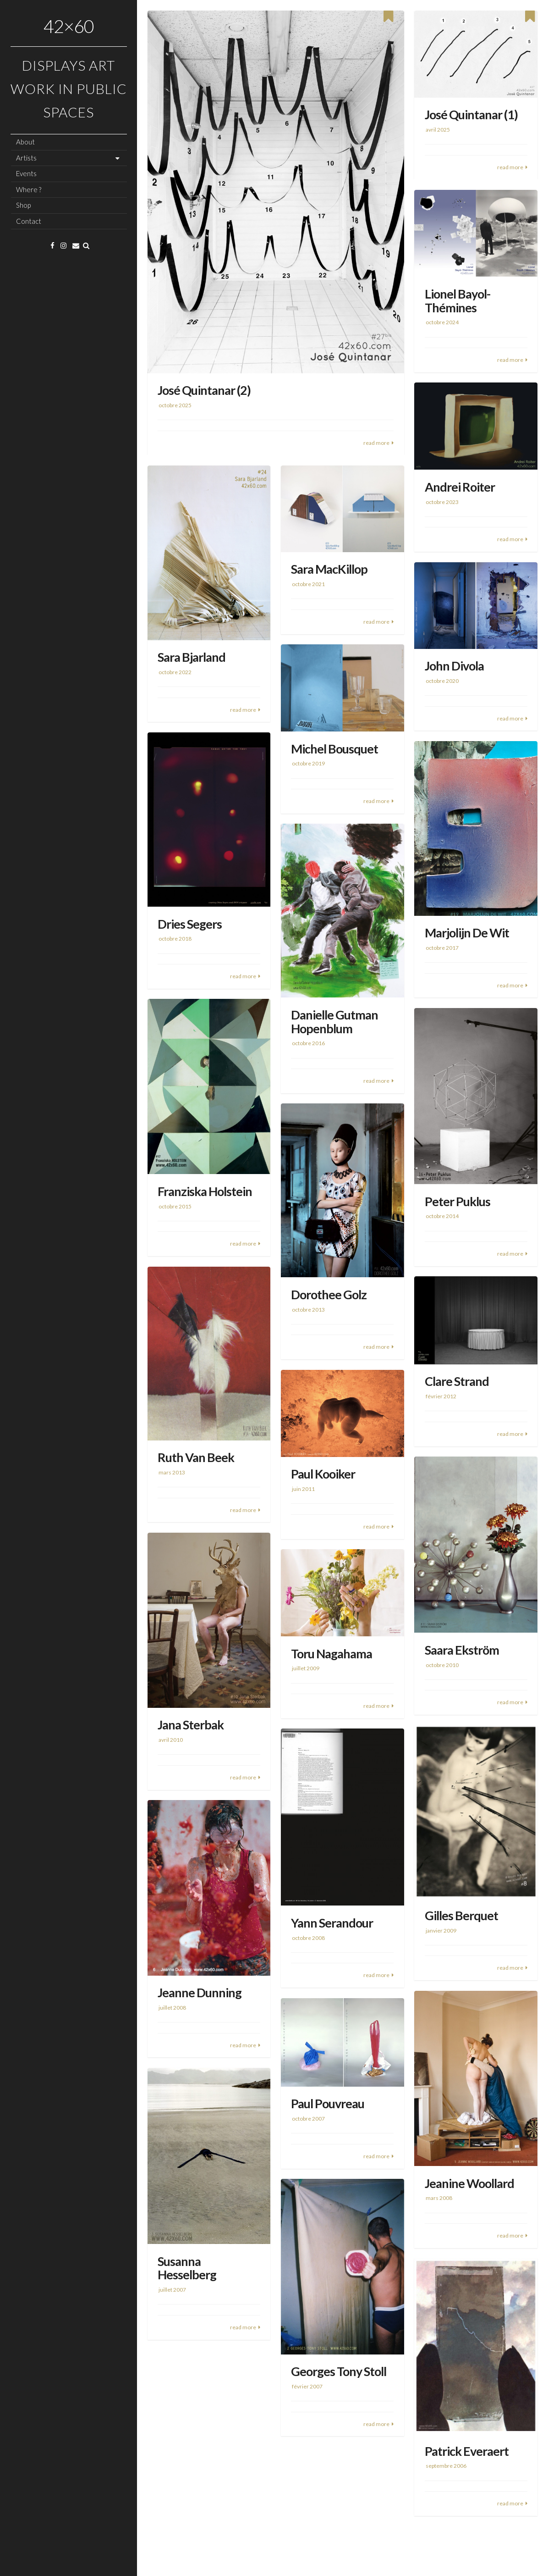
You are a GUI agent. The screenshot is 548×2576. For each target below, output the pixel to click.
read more (376, 442)
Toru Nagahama (331, 1653)
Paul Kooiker (323, 1473)
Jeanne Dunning (199, 1992)
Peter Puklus (457, 1201)
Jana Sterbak (191, 1724)
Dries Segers (190, 923)
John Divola (454, 665)
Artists (26, 158)
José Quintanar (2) (204, 390)
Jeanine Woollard (469, 2183)
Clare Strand (457, 1381)
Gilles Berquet (461, 1915)
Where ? (28, 189)
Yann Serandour (332, 1922)
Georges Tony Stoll (338, 2371)
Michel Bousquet (334, 748)
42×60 (69, 26)
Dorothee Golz (329, 1294)
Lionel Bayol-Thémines (457, 300)
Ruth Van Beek (196, 1457)
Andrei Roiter (460, 486)
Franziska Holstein (205, 1191)
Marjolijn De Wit (467, 932)
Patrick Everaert (467, 2451)
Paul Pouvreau (327, 2103)
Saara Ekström (462, 1649)
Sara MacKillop (329, 568)
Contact (28, 221)
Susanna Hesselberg (187, 2268)
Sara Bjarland (191, 657)
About (25, 142)
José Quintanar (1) (471, 114)
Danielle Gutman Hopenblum (334, 1021)
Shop (23, 205)
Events (26, 173)
